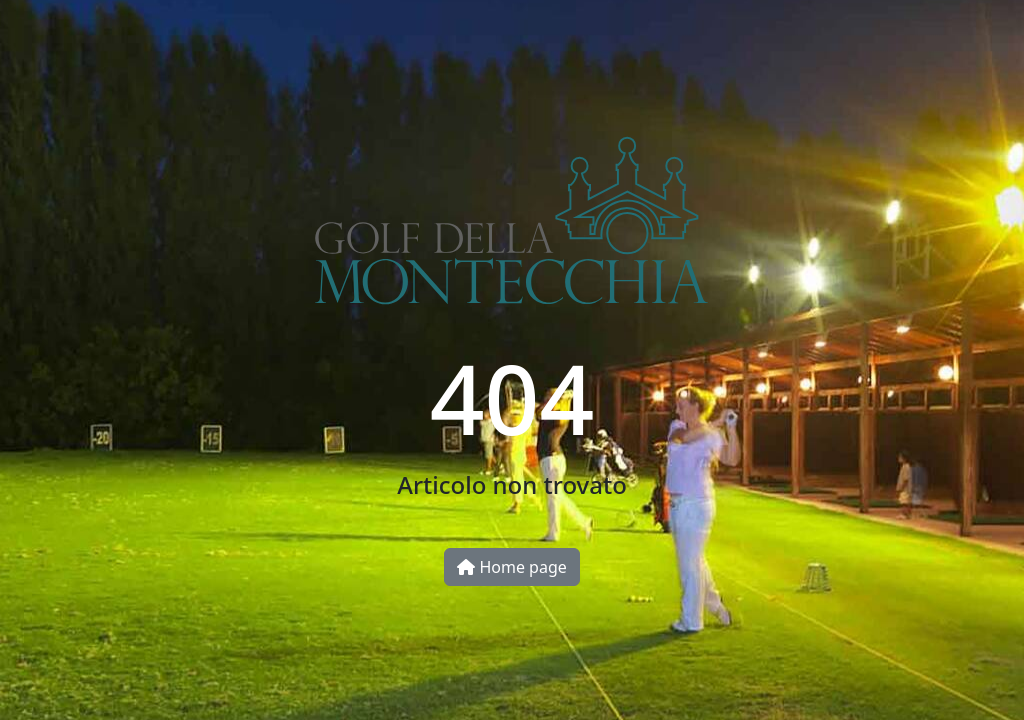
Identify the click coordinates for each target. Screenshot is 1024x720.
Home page (512, 567)
